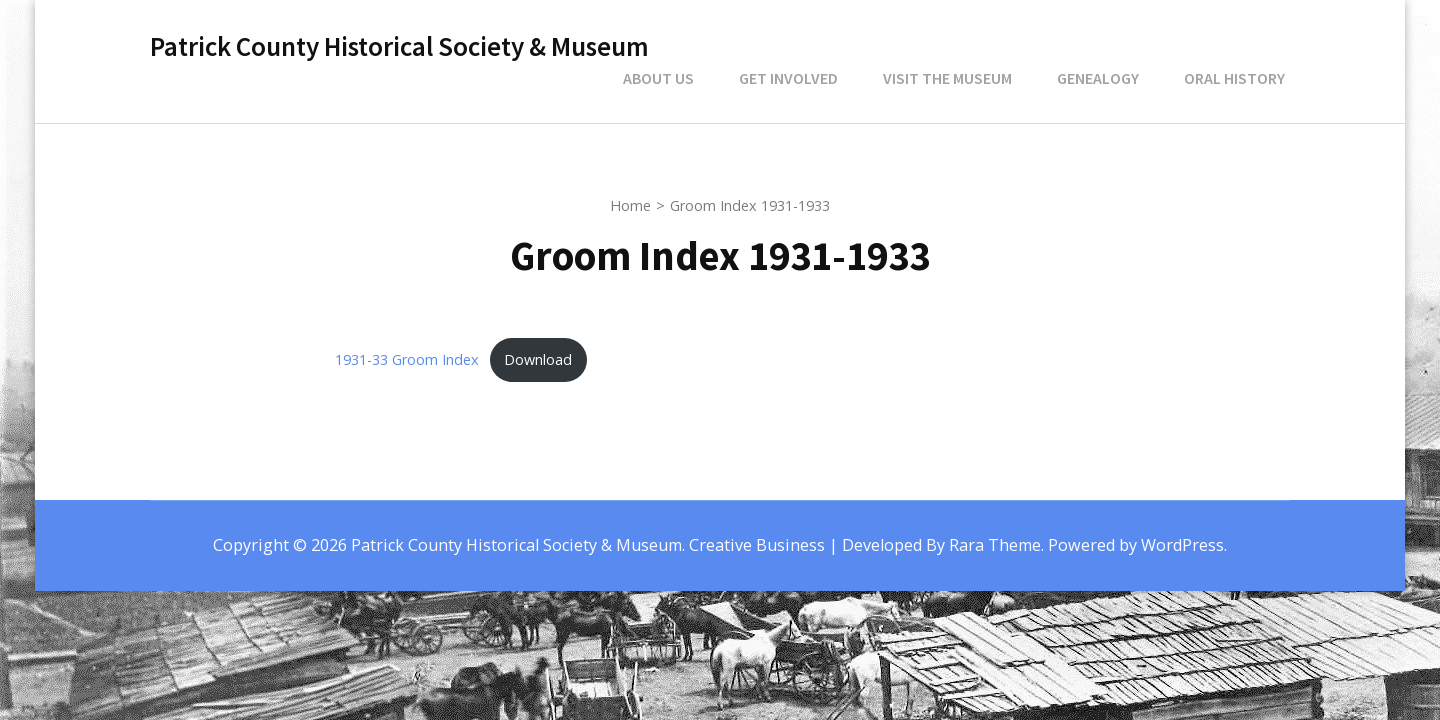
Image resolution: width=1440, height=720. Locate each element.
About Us (658, 78)
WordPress (1182, 545)
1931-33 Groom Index (407, 359)
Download (538, 359)
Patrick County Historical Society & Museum (399, 46)
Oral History (1234, 78)
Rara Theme (995, 545)
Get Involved (788, 78)
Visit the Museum (947, 78)
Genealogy (1098, 78)
